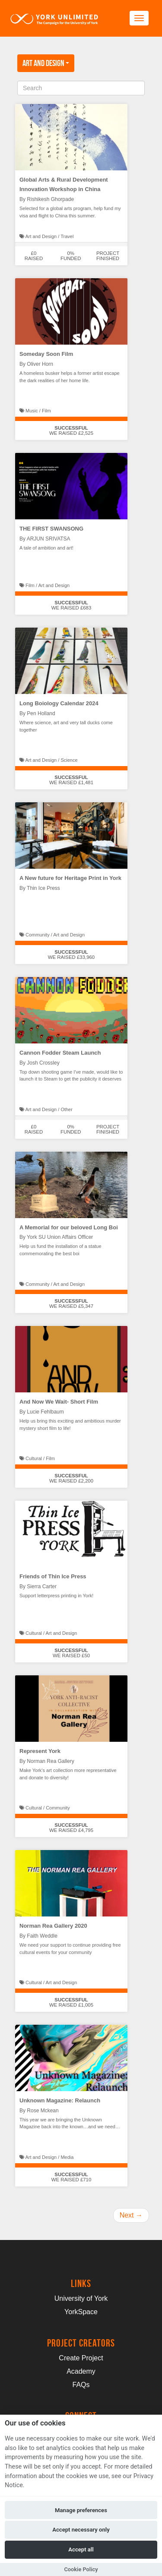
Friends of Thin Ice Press (52, 1576)
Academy (81, 2371)
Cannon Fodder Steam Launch (60, 1052)
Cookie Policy (81, 2569)
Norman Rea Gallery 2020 (53, 1926)
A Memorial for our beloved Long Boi (68, 1227)
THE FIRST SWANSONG (51, 528)
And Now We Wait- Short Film (58, 1401)
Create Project (81, 2358)
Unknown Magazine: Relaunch (59, 2100)
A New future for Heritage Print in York (70, 878)
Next (131, 2215)
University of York (81, 2298)
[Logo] (54, 18)
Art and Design (45, 63)
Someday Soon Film (46, 354)
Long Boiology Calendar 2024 (58, 703)
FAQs (80, 2384)
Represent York (39, 1751)
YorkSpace (81, 2311)
